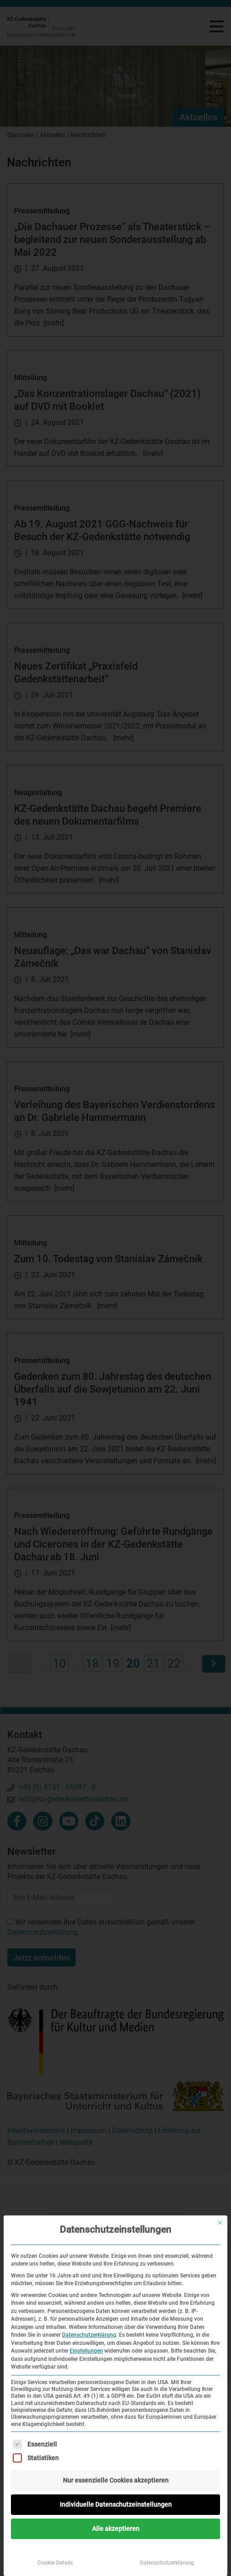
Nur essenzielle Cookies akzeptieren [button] (116, 2480)
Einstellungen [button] (86, 2351)
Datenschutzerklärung (89, 2335)
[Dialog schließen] (220, 2222)
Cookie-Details (55, 2563)
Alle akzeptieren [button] (115, 2528)
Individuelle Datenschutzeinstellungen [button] (116, 2504)
